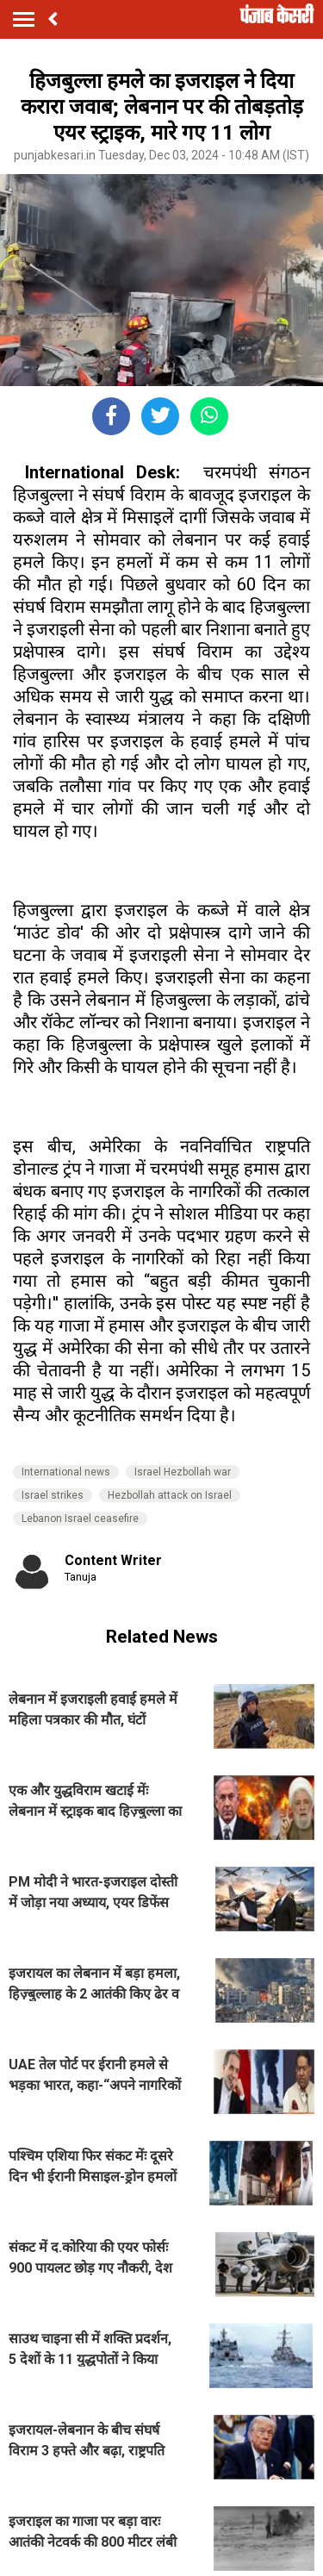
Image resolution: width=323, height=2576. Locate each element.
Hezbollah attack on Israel (170, 1495)
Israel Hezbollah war (182, 1472)
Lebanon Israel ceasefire (80, 1519)
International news (66, 1472)
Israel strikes (53, 1495)
